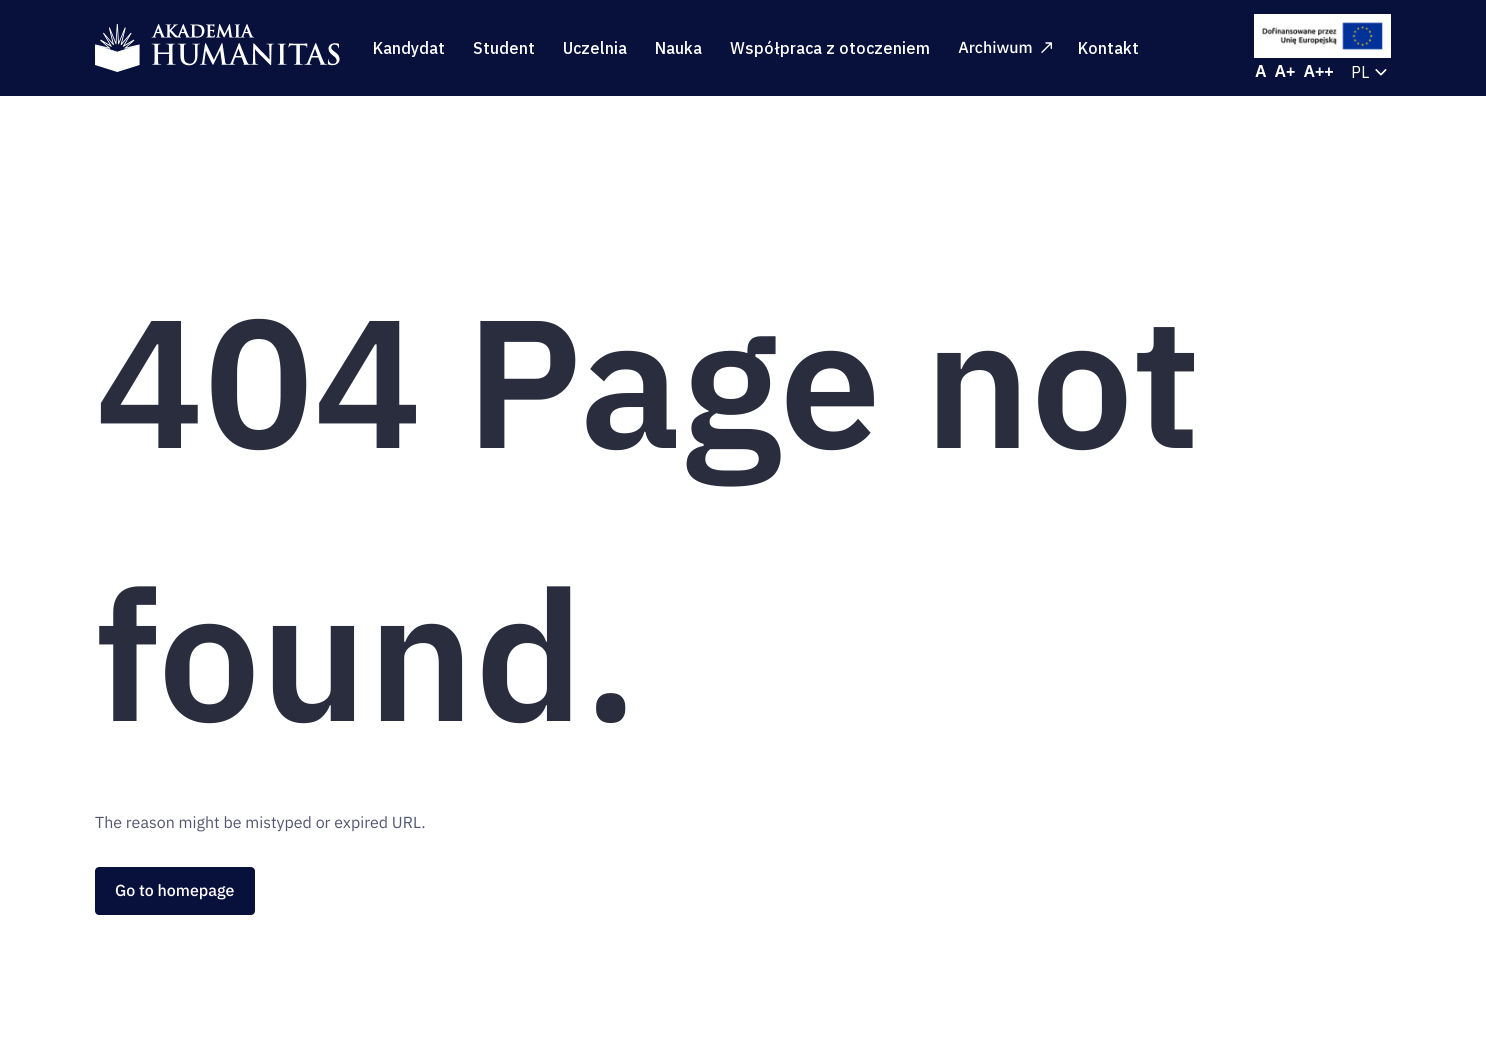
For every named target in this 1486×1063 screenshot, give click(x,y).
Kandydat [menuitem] (409, 48)
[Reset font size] (1261, 72)
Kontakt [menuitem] (1108, 48)
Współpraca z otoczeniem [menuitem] (830, 48)
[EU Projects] (1323, 36)
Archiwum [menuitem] (1004, 48)
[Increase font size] (1285, 72)
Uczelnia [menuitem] (595, 48)
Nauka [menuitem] (678, 48)
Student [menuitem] (504, 48)
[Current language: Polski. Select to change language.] (1371, 72)
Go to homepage (175, 891)
